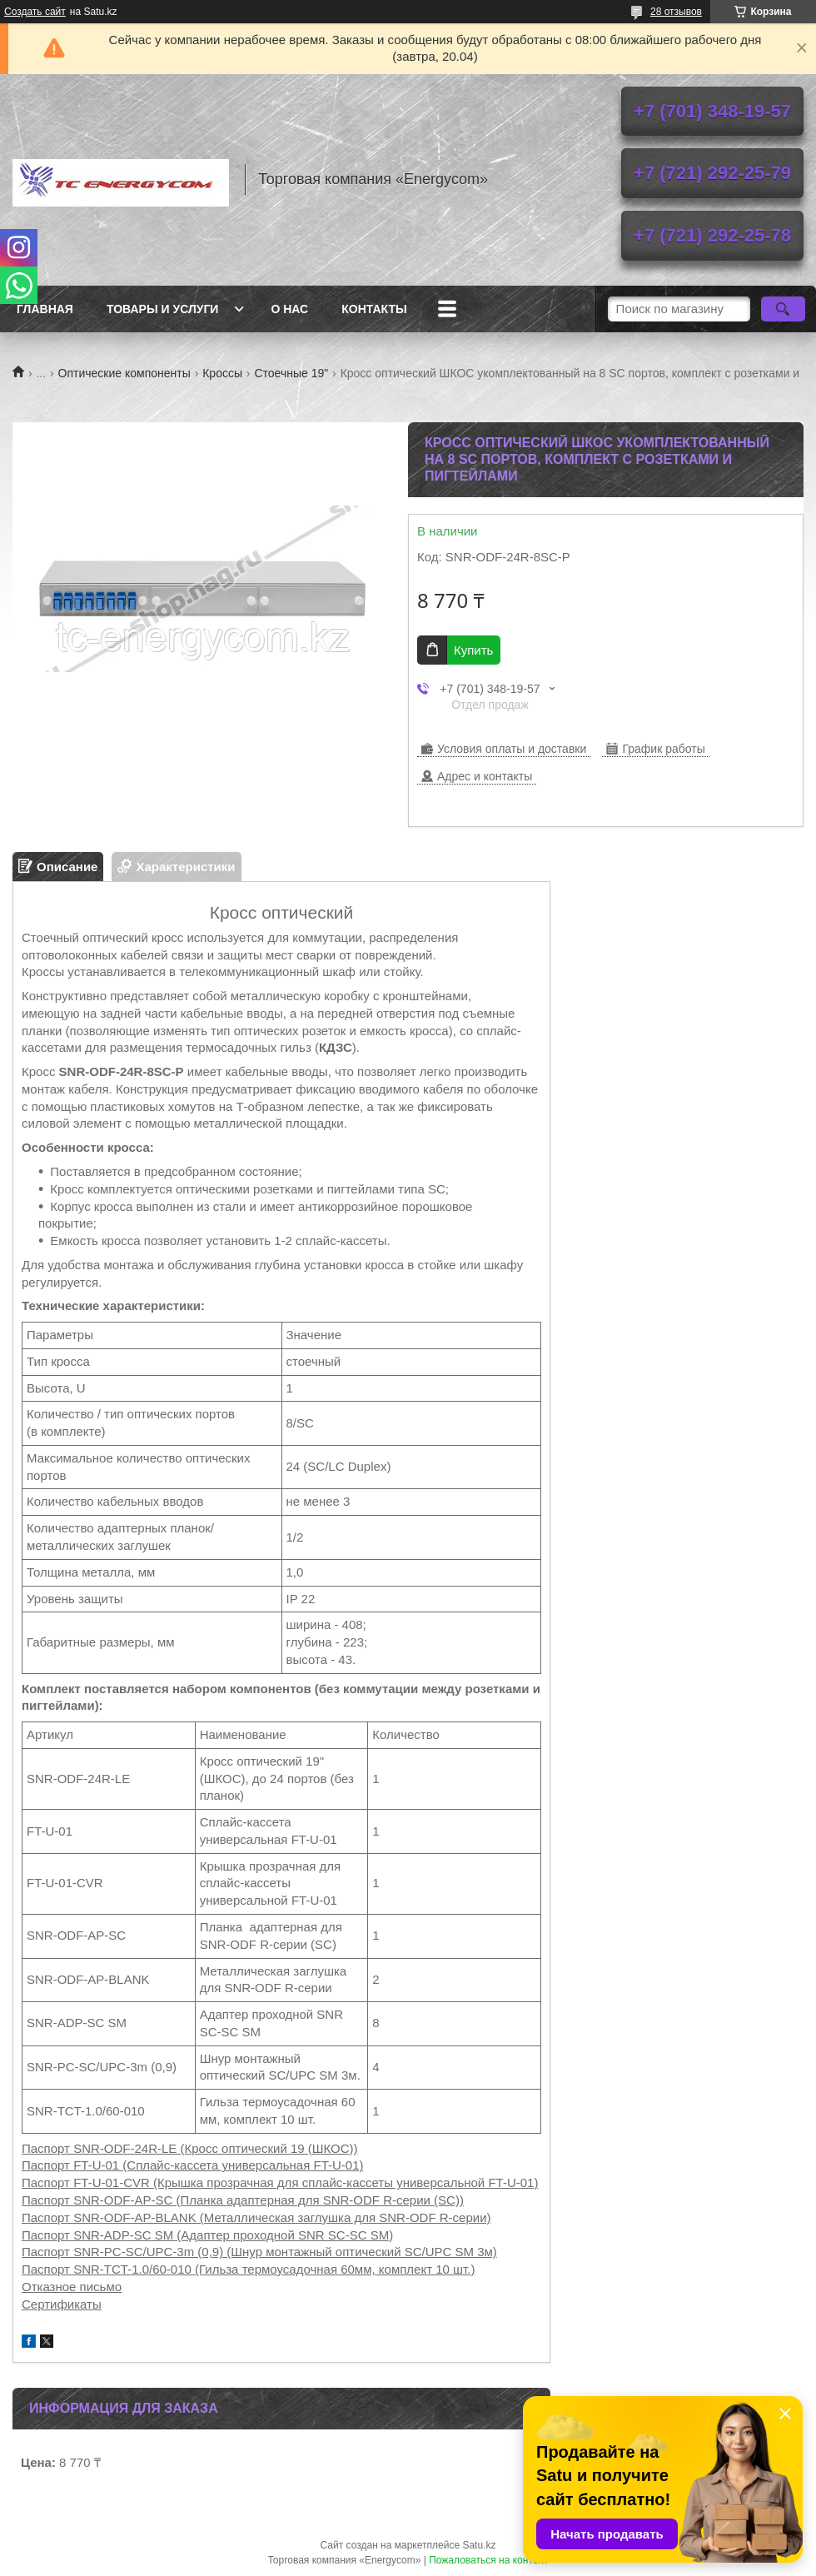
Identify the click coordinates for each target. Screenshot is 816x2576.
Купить (473, 650)
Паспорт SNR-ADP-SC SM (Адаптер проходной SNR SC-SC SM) (207, 2235)
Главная (45, 309)
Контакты (373, 309)
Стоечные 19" (291, 373)
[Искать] (783, 308)
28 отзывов (676, 11)
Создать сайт (35, 11)
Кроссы (222, 373)
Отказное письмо (72, 2287)
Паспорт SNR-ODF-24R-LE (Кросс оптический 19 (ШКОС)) (190, 2148)
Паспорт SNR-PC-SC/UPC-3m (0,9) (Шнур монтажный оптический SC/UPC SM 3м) (259, 2252)
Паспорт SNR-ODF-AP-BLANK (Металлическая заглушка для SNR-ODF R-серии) (256, 2217)
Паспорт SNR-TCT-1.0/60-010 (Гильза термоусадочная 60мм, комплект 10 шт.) (248, 2269)
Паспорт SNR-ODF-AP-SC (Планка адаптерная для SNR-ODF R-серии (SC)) (243, 2200)
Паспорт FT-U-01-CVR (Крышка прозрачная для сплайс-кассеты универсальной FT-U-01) (280, 2182)
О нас (289, 309)
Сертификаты (62, 2304)
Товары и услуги (163, 309)
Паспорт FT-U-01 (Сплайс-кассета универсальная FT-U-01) (193, 2165)
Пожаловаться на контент (488, 2560)
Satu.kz (478, 2545)
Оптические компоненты (124, 373)
